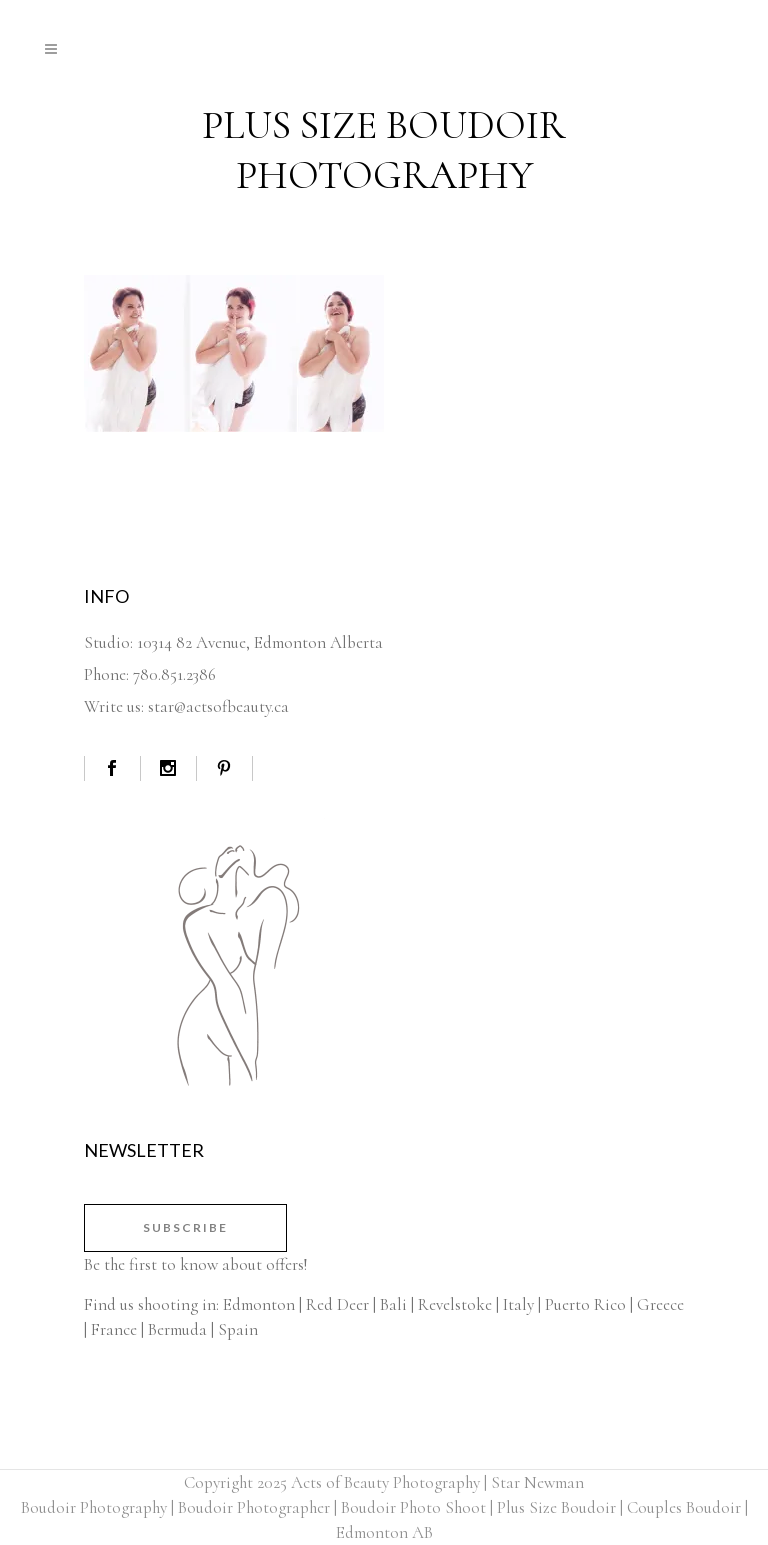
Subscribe (185, 1227)
